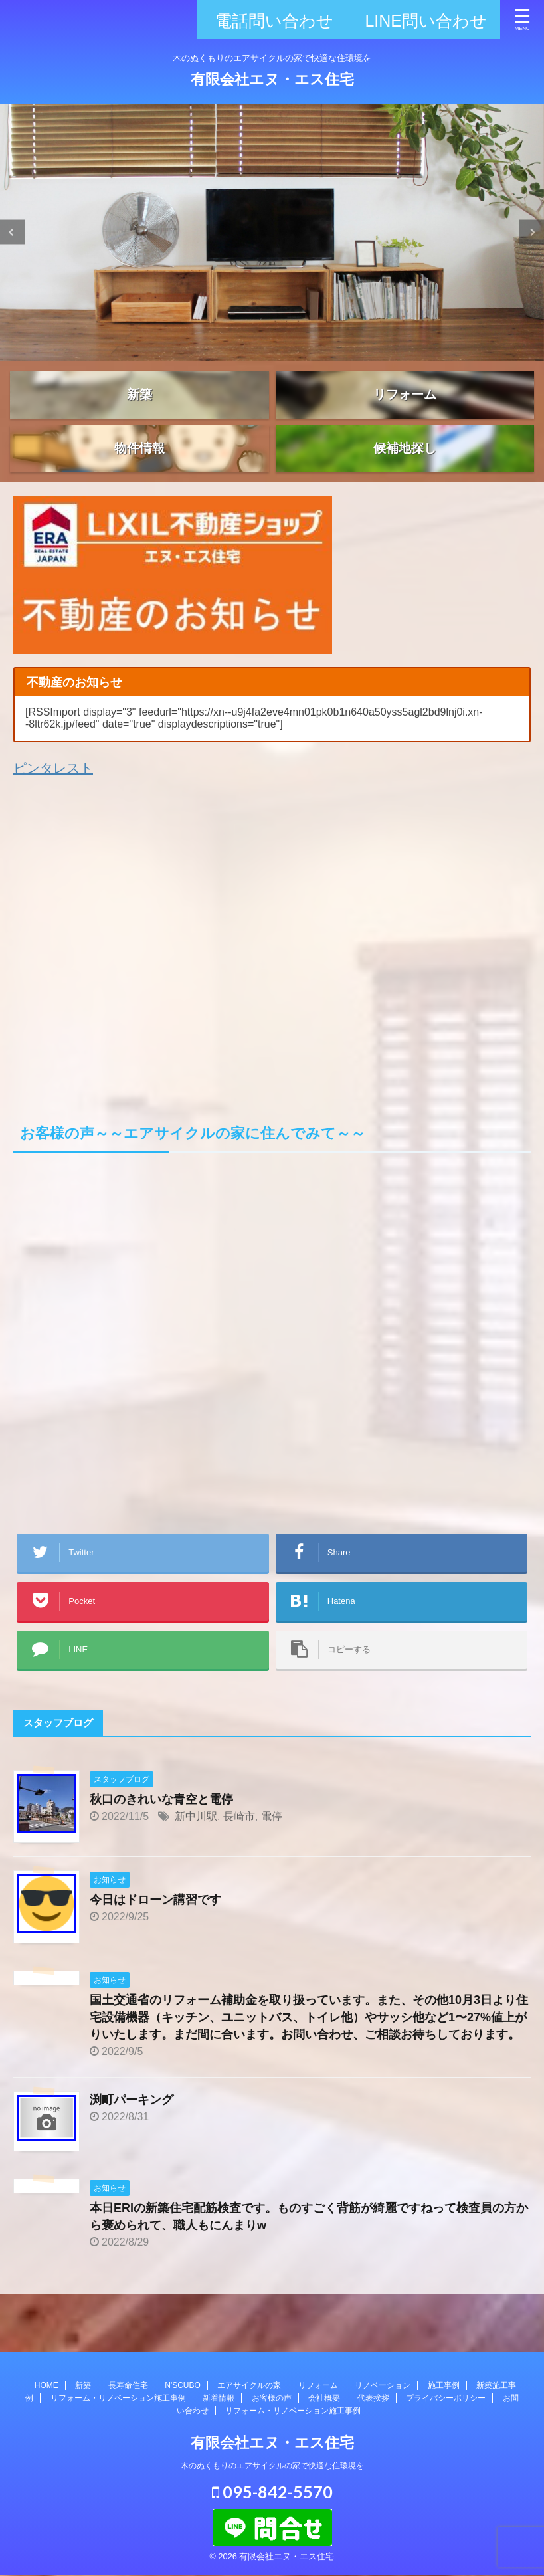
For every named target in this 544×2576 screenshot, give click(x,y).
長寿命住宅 (128, 2388)
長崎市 (239, 1854)
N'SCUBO (183, 2388)
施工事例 (444, 2388)
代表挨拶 (373, 2401)
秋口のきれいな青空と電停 (161, 1837)
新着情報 (218, 2401)
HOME (46, 2388)
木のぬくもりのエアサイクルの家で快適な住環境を (272, 2469)
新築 (83, 2388)
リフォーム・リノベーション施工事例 (118, 2401)
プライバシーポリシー (446, 2401)
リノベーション (382, 2388)
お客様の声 (272, 2401)
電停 (271, 1854)
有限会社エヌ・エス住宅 (272, 79)
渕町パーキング (131, 2137)
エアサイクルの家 (249, 2388)
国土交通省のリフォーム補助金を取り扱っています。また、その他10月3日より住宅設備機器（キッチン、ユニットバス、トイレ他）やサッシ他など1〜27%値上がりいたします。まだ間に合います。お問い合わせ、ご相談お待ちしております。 (309, 2055)
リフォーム (318, 2388)
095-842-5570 (272, 2495)
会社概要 (324, 2401)
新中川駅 (196, 1854)
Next (531, 232)
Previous (12, 232)
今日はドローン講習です (155, 1937)
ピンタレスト (53, 806)
